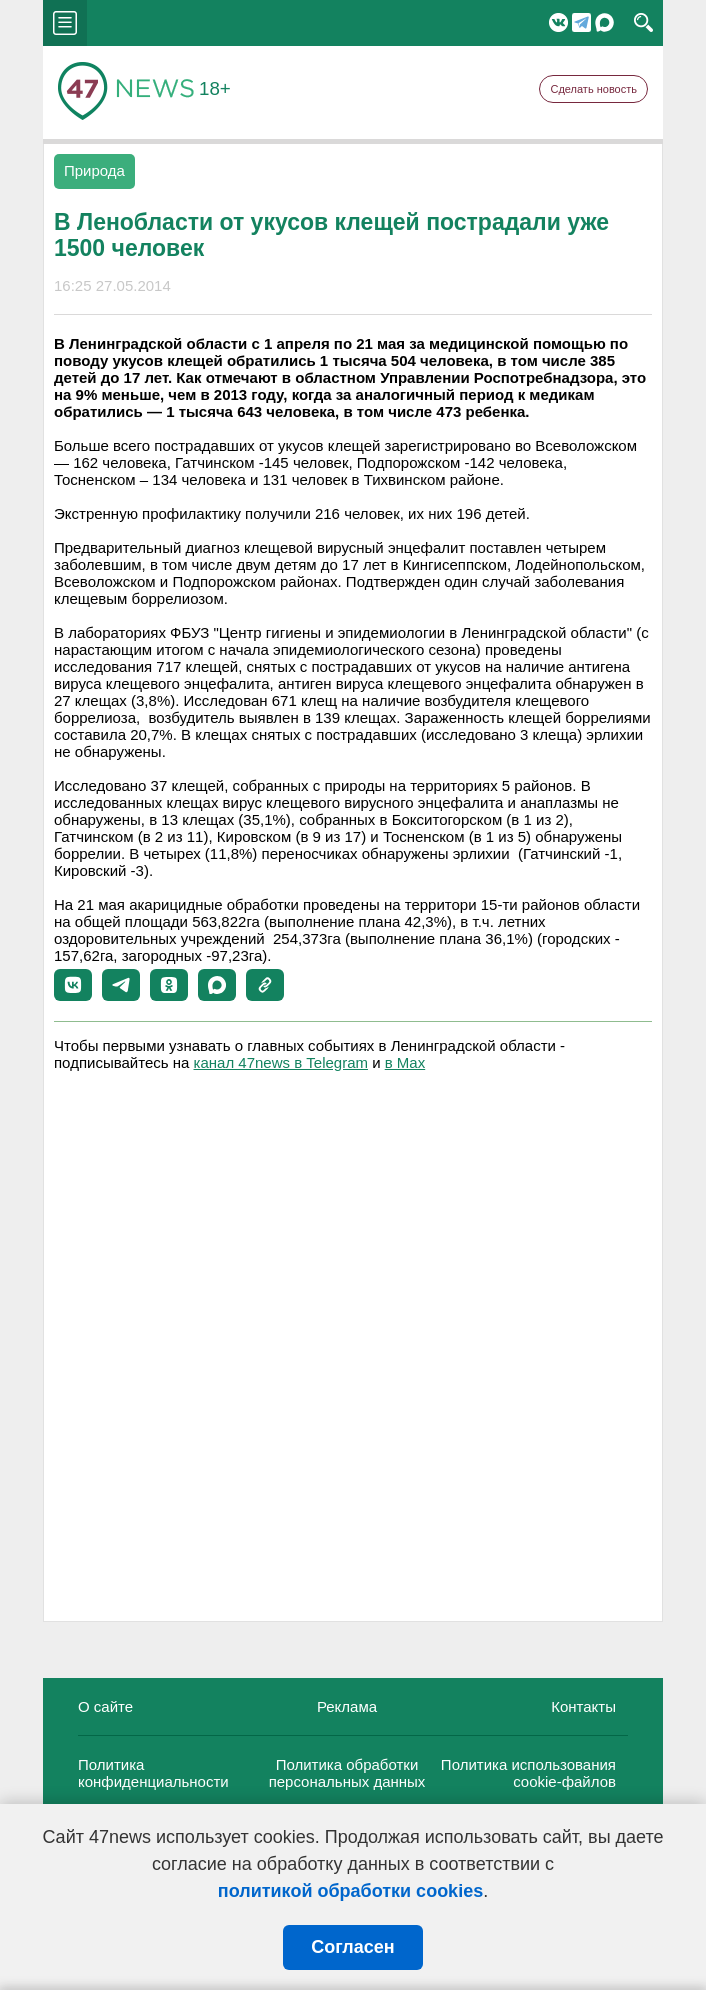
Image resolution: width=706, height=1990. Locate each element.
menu (65, 23)
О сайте (105, 1706)
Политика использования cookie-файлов (528, 1773)
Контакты (583, 1706)
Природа (94, 170)
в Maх (405, 1062)
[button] (73, 985)
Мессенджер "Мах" (604, 22)
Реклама (347, 1706)
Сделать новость (593, 89)
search (643, 23)
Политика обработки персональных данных (347, 1773)
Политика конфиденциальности (153, 1773)
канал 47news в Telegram (281, 1062)
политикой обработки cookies (350, 1891)
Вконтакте (558, 22)
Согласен (352, 1947)
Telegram (581, 22)
